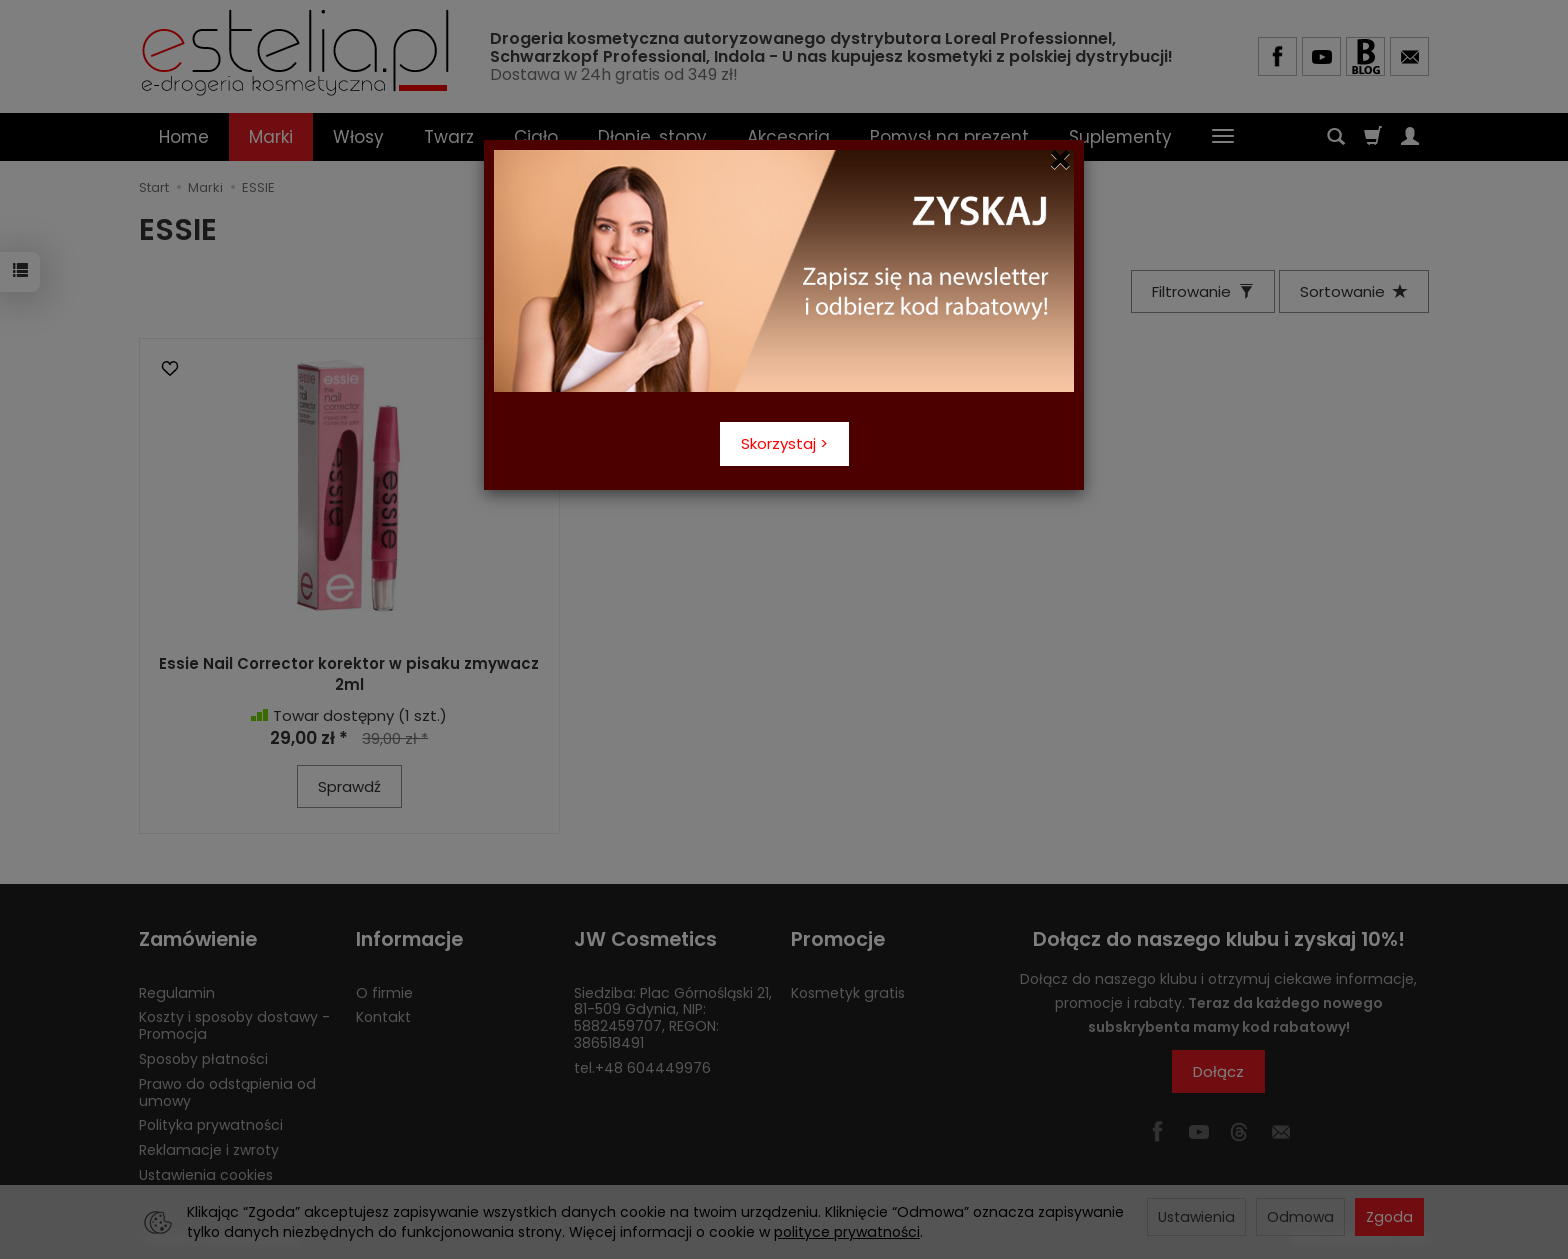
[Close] (1060, 160)
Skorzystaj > (784, 443)
